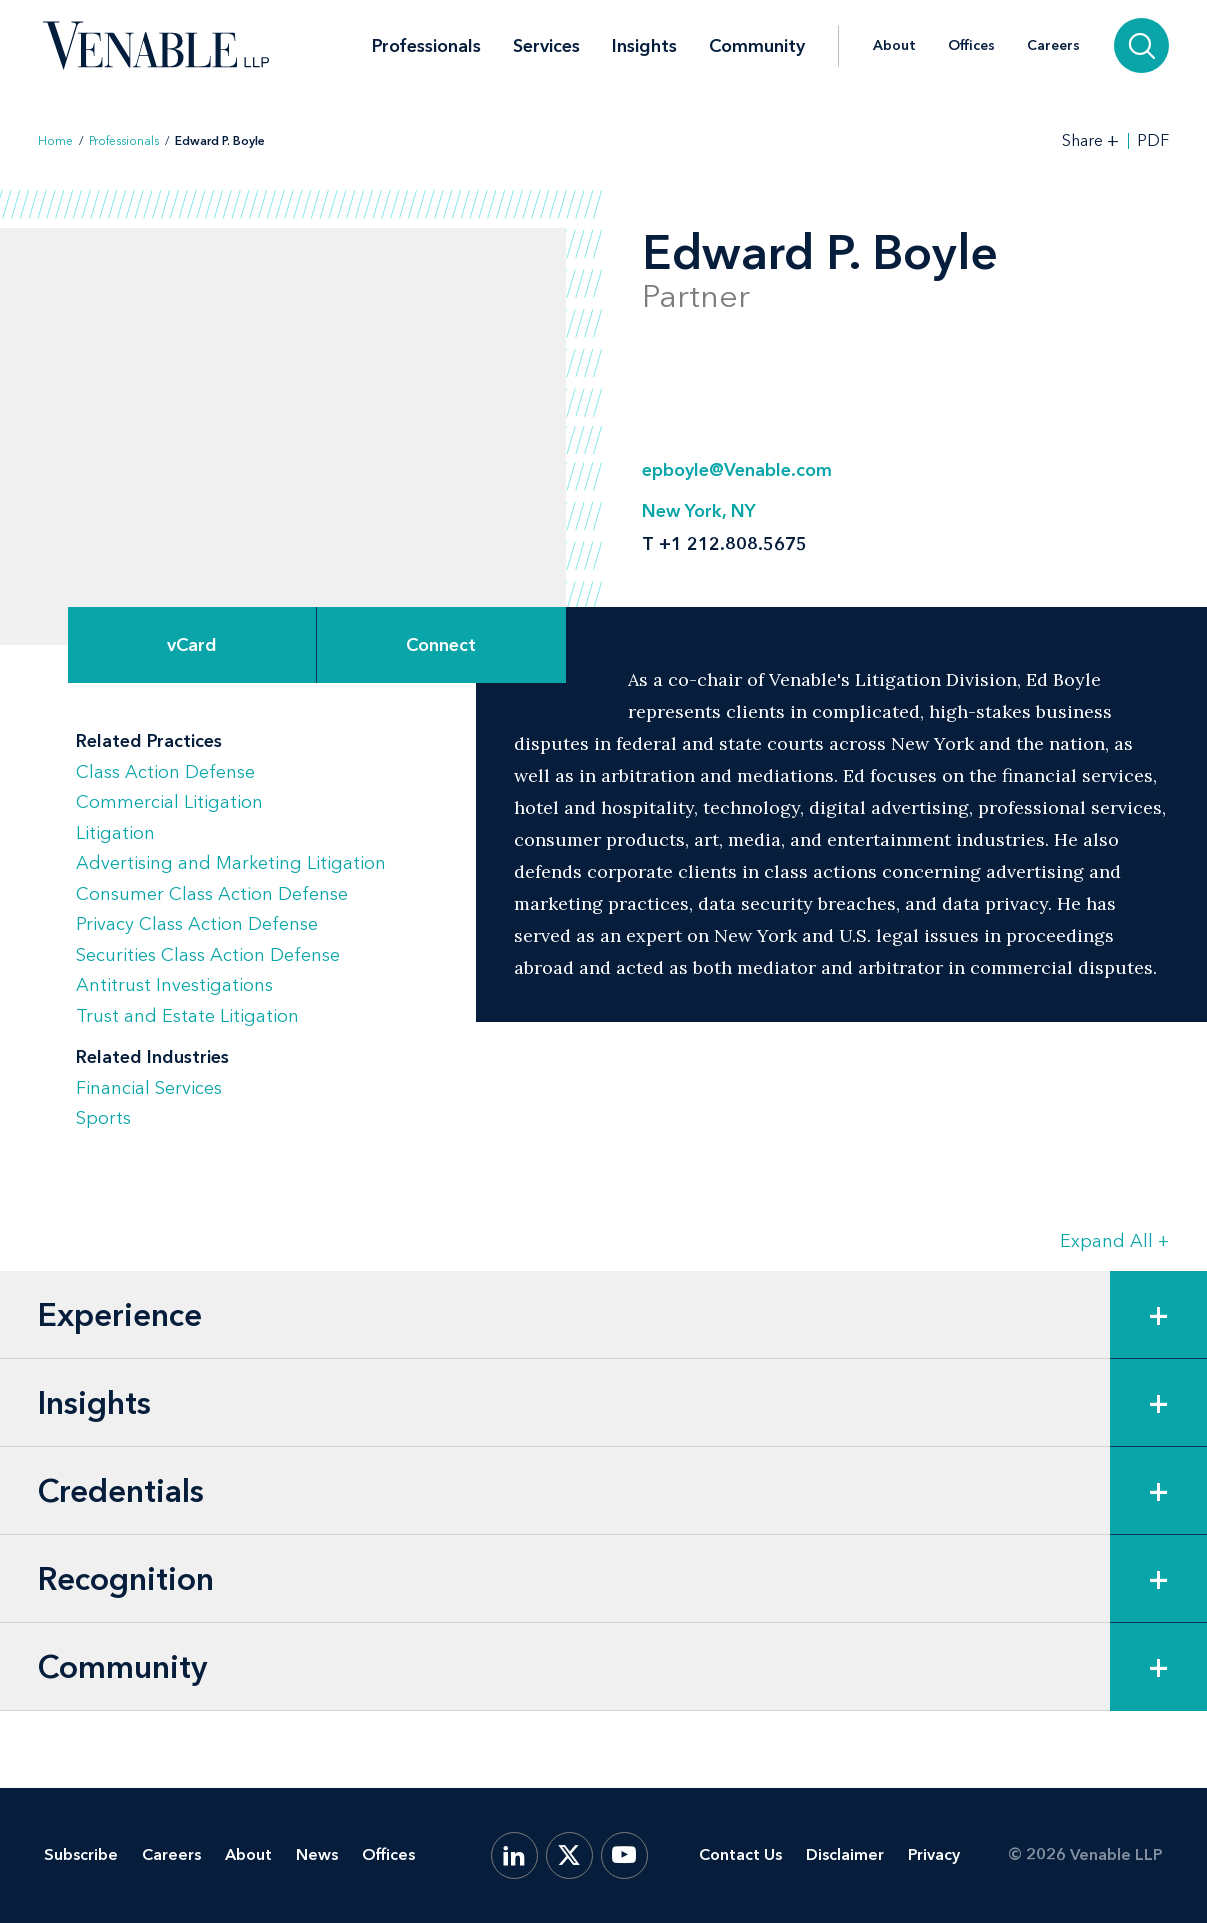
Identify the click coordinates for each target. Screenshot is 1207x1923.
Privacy (934, 1854)
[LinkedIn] (514, 1855)
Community (757, 46)
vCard (192, 645)
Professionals (426, 46)
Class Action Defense (165, 772)
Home (55, 141)
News (317, 1854)
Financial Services (149, 1088)
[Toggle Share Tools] (1091, 140)
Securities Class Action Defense (208, 955)
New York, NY (699, 511)
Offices (971, 46)
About (894, 46)
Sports (103, 1118)
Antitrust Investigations (174, 985)
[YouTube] (624, 1855)
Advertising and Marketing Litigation (231, 863)
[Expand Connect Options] (441, 645)
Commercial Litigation (169, 802)
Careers (1053, 46)
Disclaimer (845, 1854)
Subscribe (81, 1854)
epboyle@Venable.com (737, 470)
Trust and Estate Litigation (187, 1016)
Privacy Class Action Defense (197, 924)
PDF (1153, 141)
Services (546, 46)
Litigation (115, 833)
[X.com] (569, 1855)
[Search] (1141, 45)
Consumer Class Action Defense (212, 894)
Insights (644, 46)
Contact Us (740, 1854)
